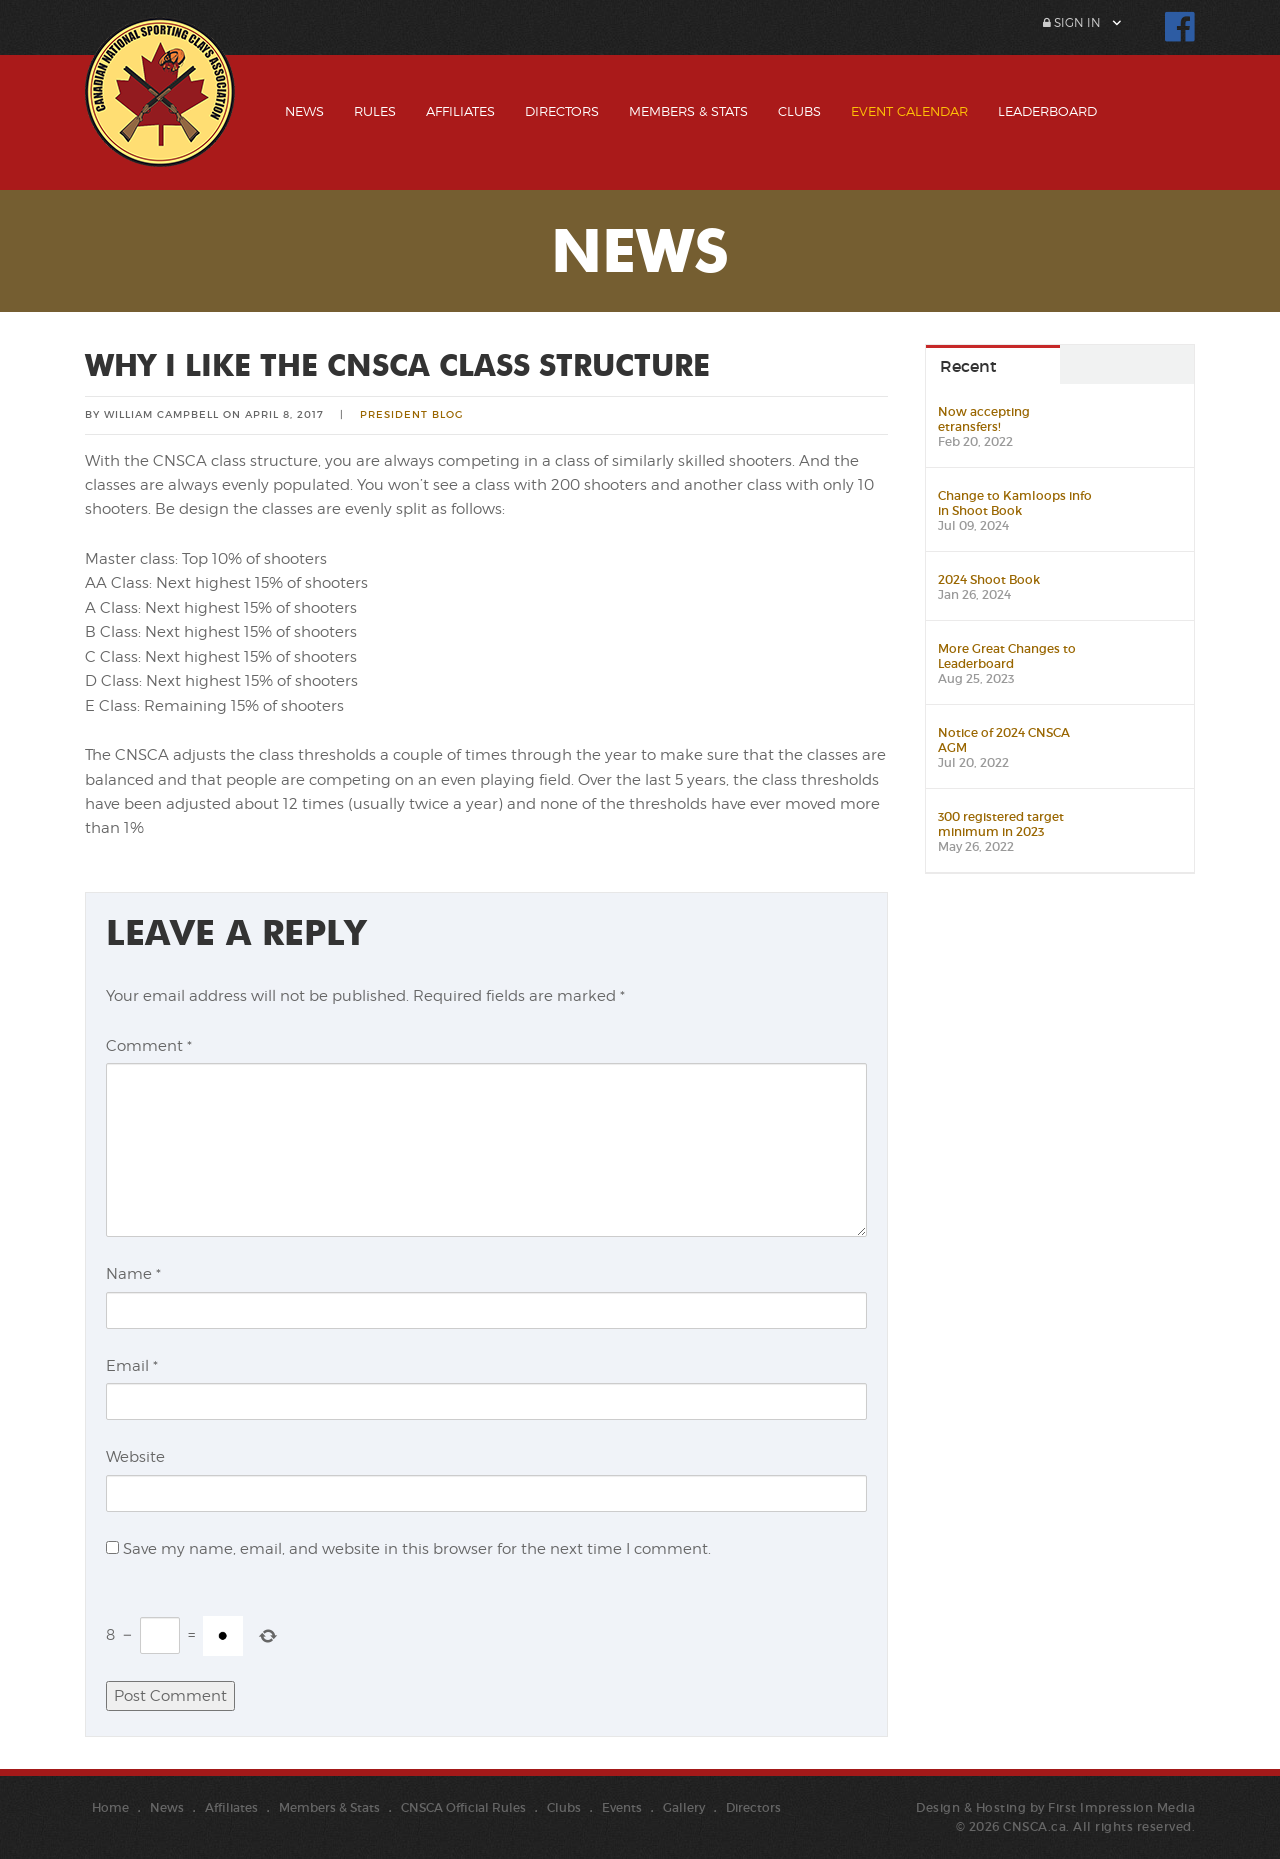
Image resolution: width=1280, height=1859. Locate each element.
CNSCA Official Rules (463, 1807)
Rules (375, 111)
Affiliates (460, 111)
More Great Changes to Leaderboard (1007, 656)
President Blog (411, 414)
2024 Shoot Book (989, 579)
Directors (562, 111)
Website (135, 1457)
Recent (968, 366)
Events (622, 1807)
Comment (149, 1046)
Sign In (1072, 22)
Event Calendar (909, 111)
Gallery (684, 1807)
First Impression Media (1121, 1807)
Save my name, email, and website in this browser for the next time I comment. (417, 1549)
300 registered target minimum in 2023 (1001, 824)
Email (132, 1366)
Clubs (799, 111)
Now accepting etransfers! (984, 419)
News (304, 111)
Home (110, 1807)
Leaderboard (1047, 111)
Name (133, 1274)
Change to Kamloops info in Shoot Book (1015, 503)
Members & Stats (688, 111)
